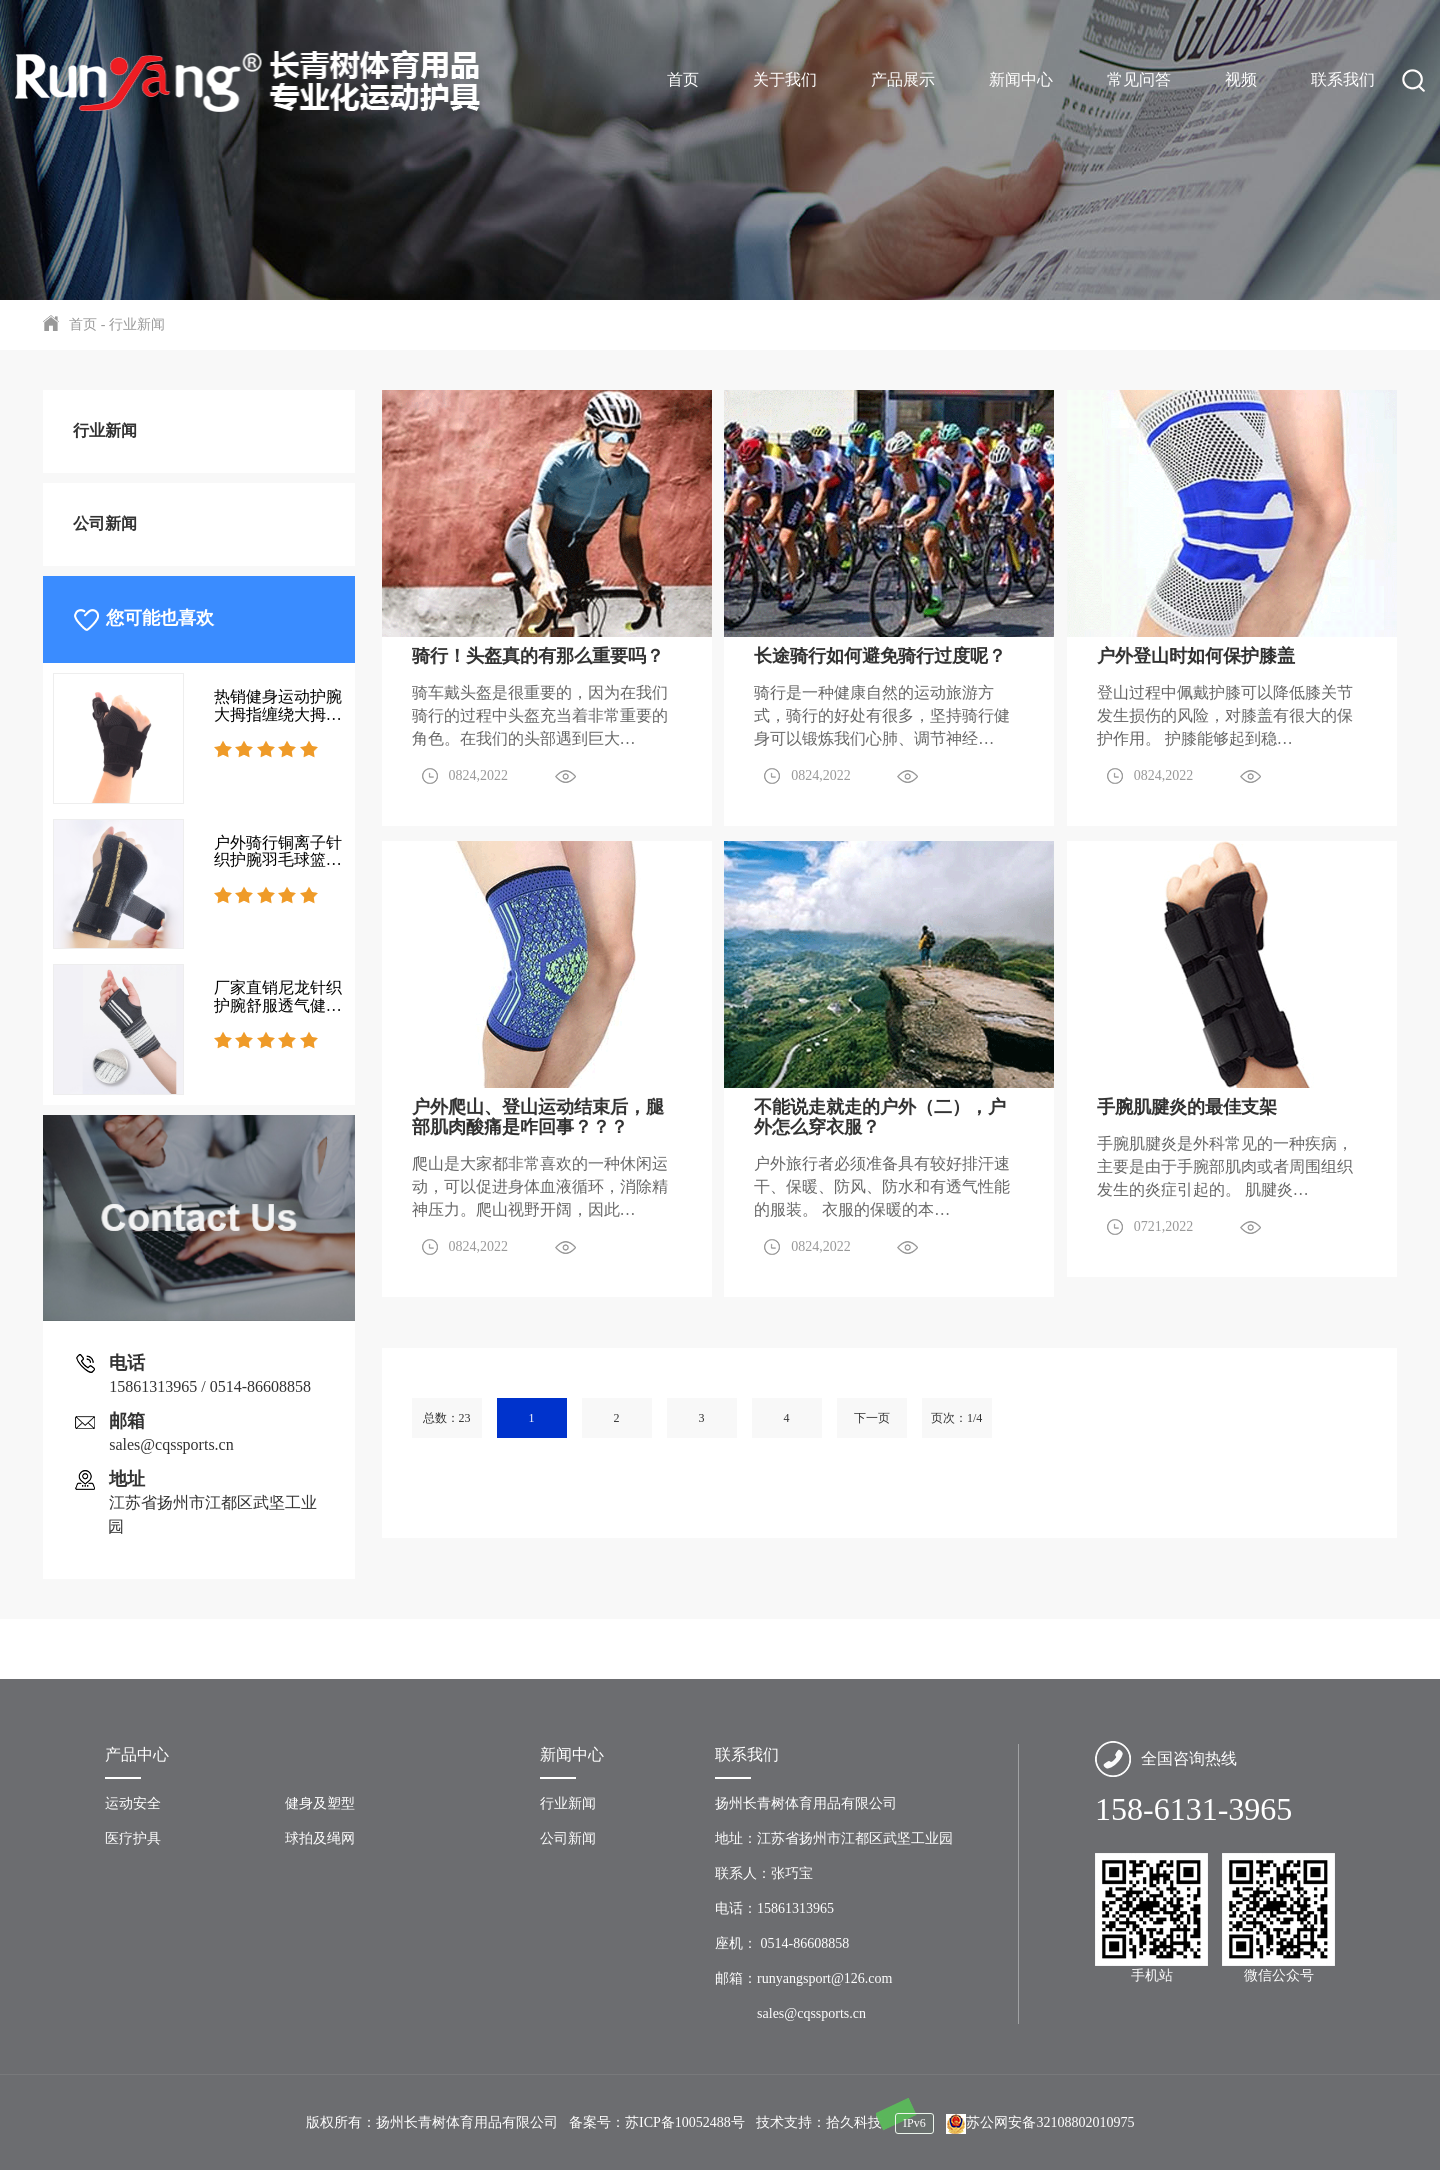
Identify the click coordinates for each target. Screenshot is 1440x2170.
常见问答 (1139, 79)
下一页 (872, 1418)
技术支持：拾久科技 (819, 2122)
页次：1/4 (956, 1418)
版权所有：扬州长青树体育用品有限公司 (432, 2122)
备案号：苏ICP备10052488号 (657, 2122)
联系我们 (1343, 79)
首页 (683, 79)
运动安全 (133, 1803)
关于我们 (785, 79)
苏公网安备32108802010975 (1040, 2122)
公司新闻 (105, 523)
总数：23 (447, 1418)
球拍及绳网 (320, 1838)
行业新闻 (135, 324)
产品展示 (903, 79)
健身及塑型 (320, 1803)
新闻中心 (1021, 79)
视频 (1241, 79)
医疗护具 (133, 1838)
